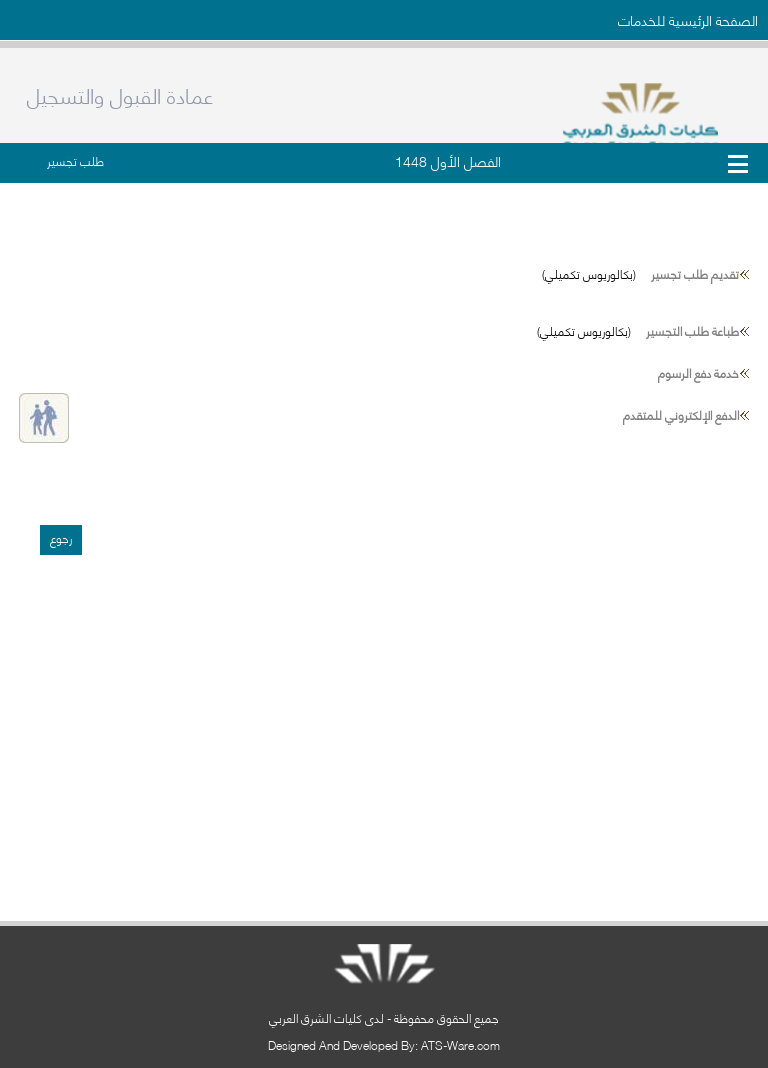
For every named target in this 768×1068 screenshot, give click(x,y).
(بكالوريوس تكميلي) (640, 273)
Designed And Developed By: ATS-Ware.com (384, 1044)
